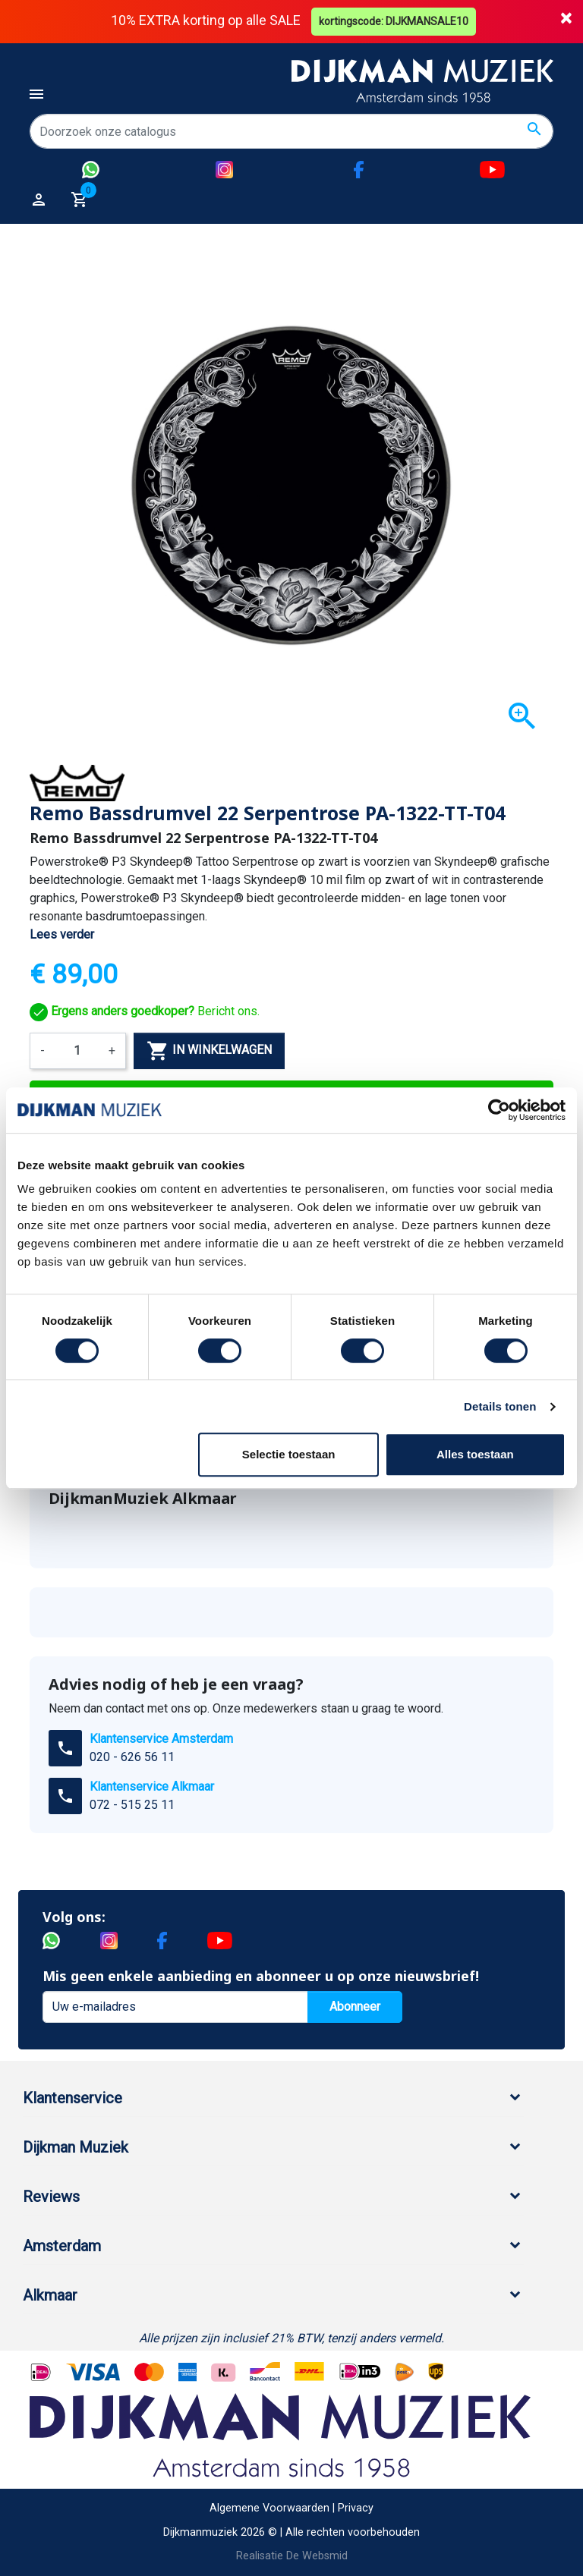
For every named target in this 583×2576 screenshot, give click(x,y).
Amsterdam (62, 2246)
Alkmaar (50, 2295)
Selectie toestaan (289, 1454)
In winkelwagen (209, 1051)
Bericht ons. (145, 1011)
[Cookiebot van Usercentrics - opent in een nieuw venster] (499, 1110)
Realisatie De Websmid (292, 2555)
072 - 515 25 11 (132, 1805)
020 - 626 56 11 (132, 1757)
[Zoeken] (291, 131)
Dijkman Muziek (75, 2147)
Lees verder (62, 934)
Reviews (51, 2197)
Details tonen (500, 1406)
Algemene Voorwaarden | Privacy (291, 2508)
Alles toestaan (475, 1454)
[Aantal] (76, 1050)
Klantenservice (72, 2098)
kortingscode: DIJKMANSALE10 (394, 21)
